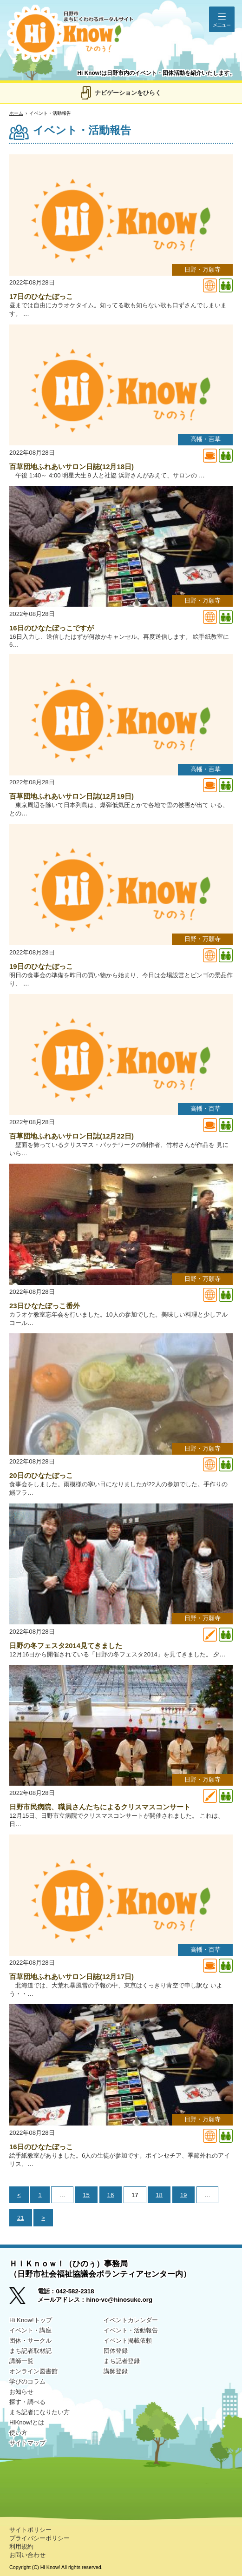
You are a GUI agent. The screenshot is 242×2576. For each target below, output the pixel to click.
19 (183, 2195)
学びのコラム (27, 2381)
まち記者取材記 (30, 2350)
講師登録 (116, 2371)
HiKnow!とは (26, 2422)
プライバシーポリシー (39, 2538)
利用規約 (21, 2546)
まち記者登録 (122, 2360)
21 (20, 2217)
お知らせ (21, 2391)
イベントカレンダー (131, 2320)
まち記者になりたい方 (39, 2412)
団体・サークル (30, 2340)
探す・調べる (27, 2401)
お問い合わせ (27, 2554)
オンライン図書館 (33, 2371)
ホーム (16, 113)
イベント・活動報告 (131, 2330)
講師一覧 (21, 2360)
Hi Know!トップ (30, 2320)
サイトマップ (27, 2442)
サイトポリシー (30, 2529)
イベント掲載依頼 (128, 2340)
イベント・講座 (30, 2330)
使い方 (18, 2432)
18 (159, 2195)
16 (110, 2195)
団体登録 (116, 2350)
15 (86, 2195)
